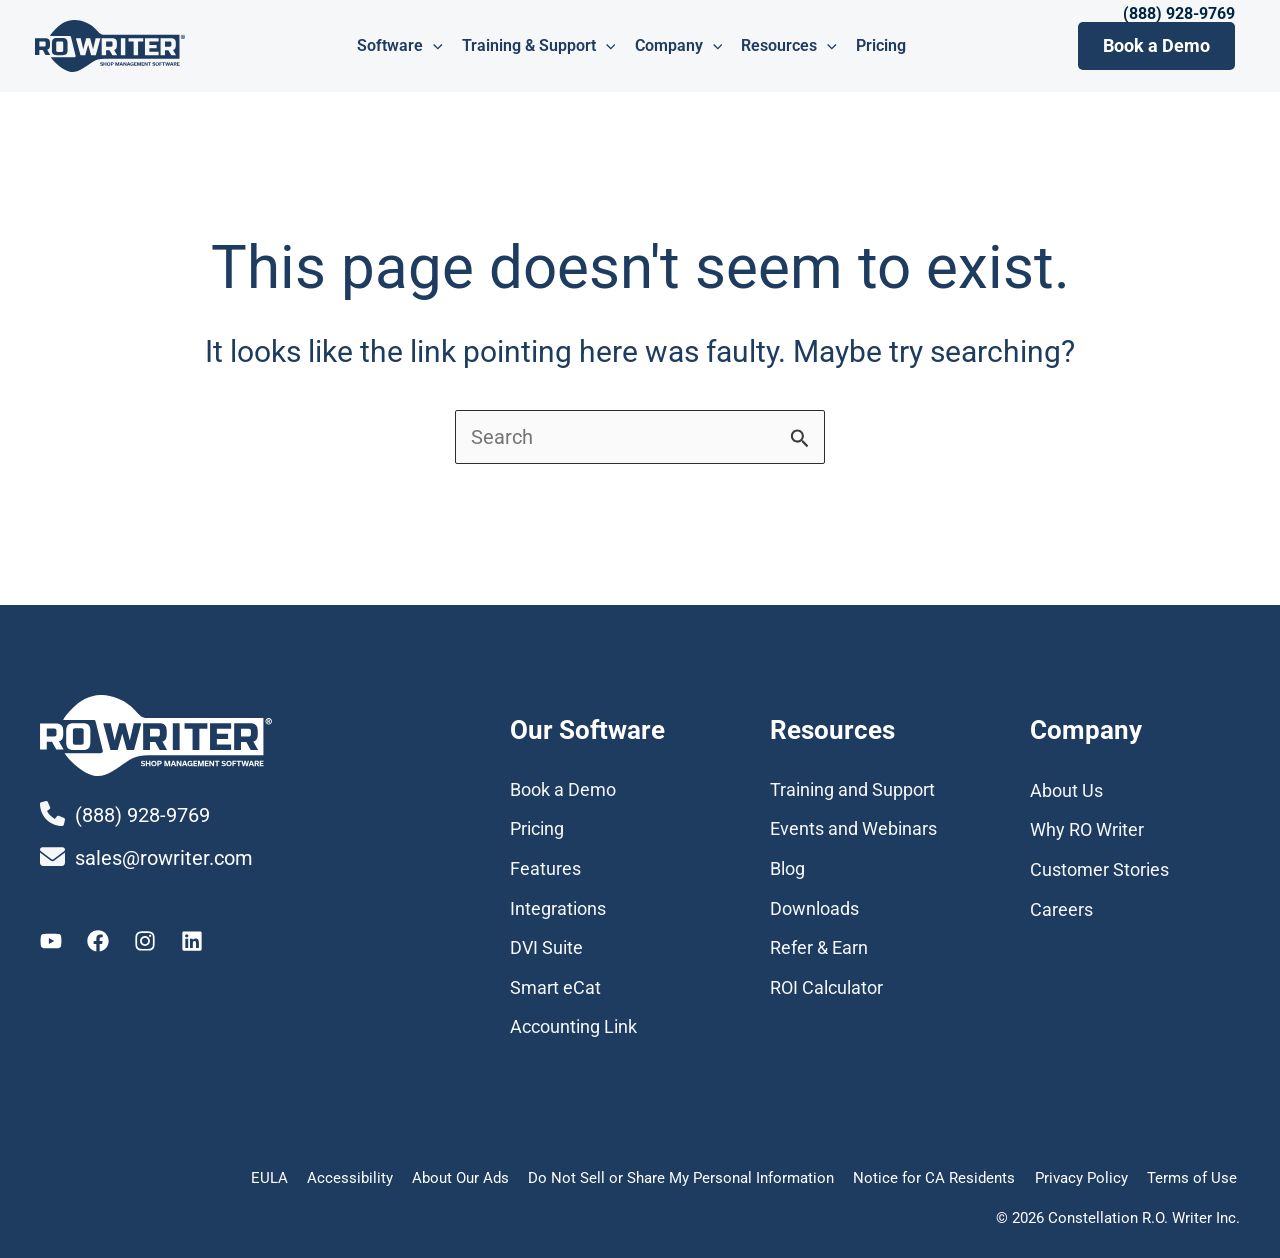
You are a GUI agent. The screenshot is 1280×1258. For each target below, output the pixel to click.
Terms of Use (1195, 1179)
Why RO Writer (1087, 829)
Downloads (814, 908)
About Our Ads (480, 1179)
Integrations (558, 908)
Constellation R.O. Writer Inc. (1144, 1217)
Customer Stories (1099, 869)
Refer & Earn (819, 947)
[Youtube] (51, 941)
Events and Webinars (853, 828)
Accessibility (374, 1179)
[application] (433, 46)
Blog (787, 868)
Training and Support (852, 789)
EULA (297, 1179)
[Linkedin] (192, 941)
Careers (1061, 909)
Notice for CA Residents (946, 1179)
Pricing (537, 828)
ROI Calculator (826, 987)
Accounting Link (573, 1026)
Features (545, 868)
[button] (1156, 46)
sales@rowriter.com (164, 858)
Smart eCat (555, 987)
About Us (1066, 790)
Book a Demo (563, 789)
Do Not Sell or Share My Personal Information (697, 1179)
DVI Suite (546, 947)
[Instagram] (145, 941)
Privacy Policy (1088, 1179)
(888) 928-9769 (1179, 13)
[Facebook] (98, 941)
